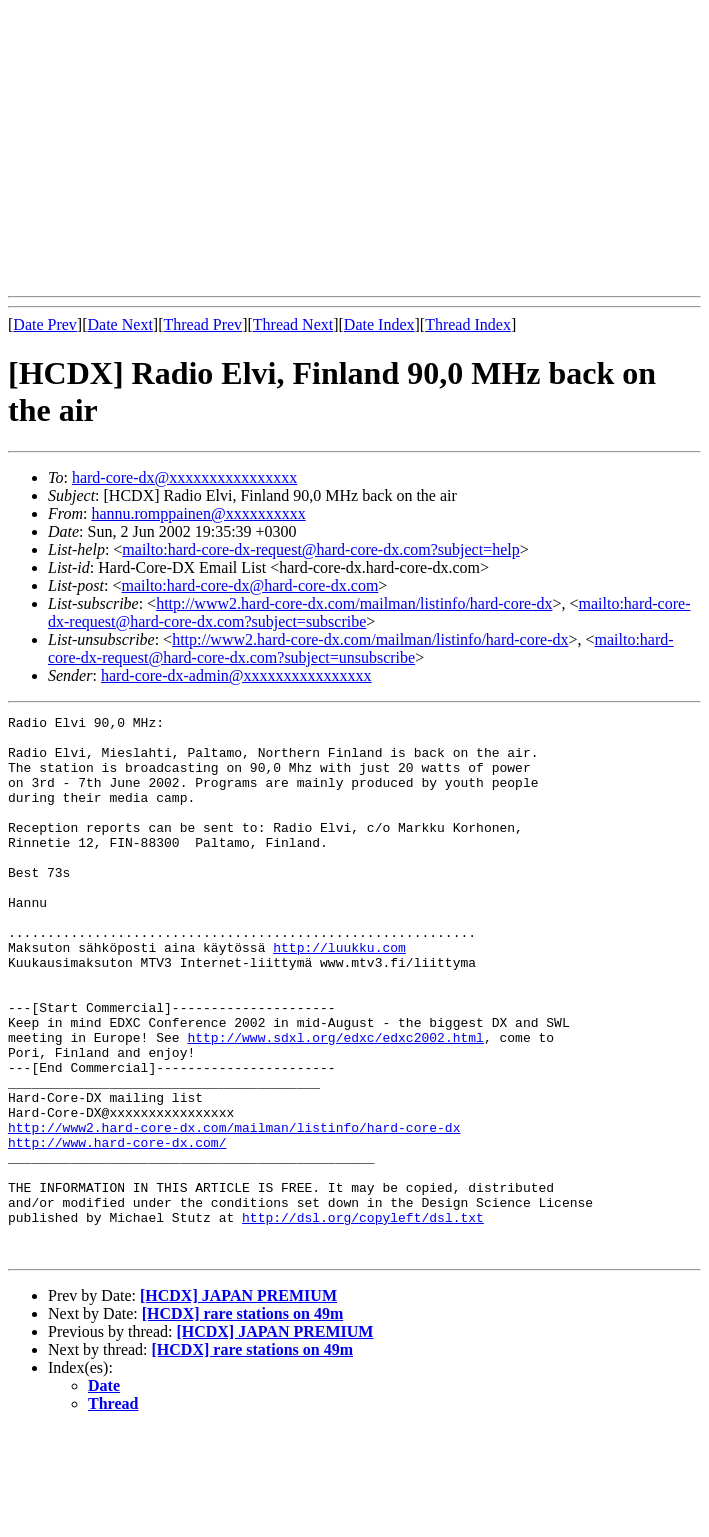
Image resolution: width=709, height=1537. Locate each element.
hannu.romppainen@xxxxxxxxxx (198, 513)
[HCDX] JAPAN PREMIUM (238, 1403)
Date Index (379, 324)
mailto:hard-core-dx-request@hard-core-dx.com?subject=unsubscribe (361, 648)
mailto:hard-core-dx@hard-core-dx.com (249, 585)
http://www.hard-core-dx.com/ (117, 1229)
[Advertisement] (358, 148)
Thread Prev (202, 324)
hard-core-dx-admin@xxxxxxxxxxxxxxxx (236, 675)
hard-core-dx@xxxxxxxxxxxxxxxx (184, 477)
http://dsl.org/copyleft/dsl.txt (363, 1319)
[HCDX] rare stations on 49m (242, 1421)
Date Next (120, 324)
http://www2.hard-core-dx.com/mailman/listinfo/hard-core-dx (354, 603)
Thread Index (468, 324)
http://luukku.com (339, 995)
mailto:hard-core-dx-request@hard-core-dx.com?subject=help (320, 549)
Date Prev (45, 324)
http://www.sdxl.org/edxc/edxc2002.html (335, 1103)
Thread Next (293, 324)
